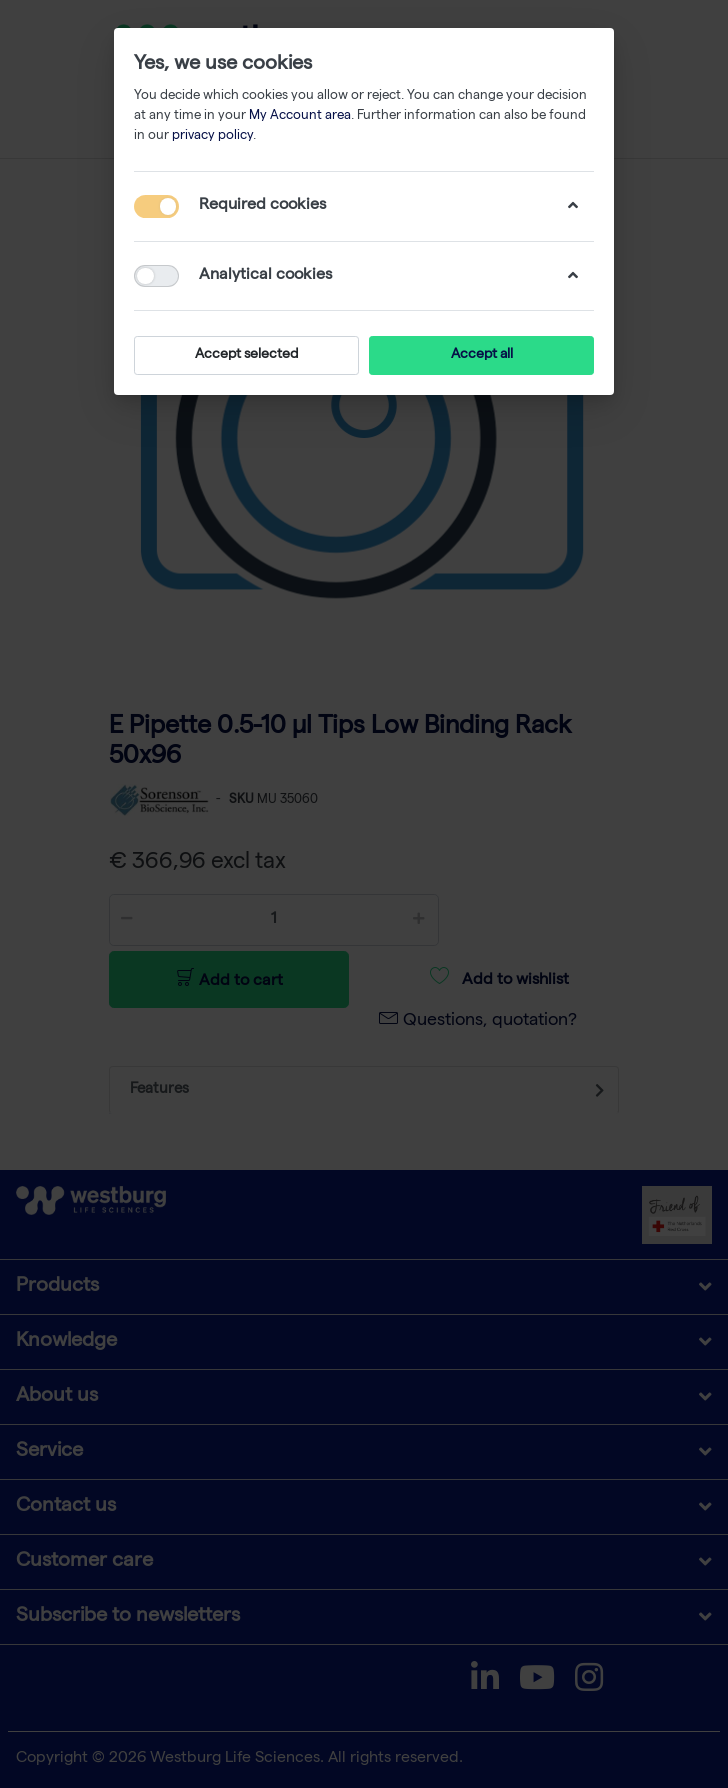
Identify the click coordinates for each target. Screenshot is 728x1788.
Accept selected (246, 355)
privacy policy (212, 136)
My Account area (300, 116)
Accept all (482, 355)
